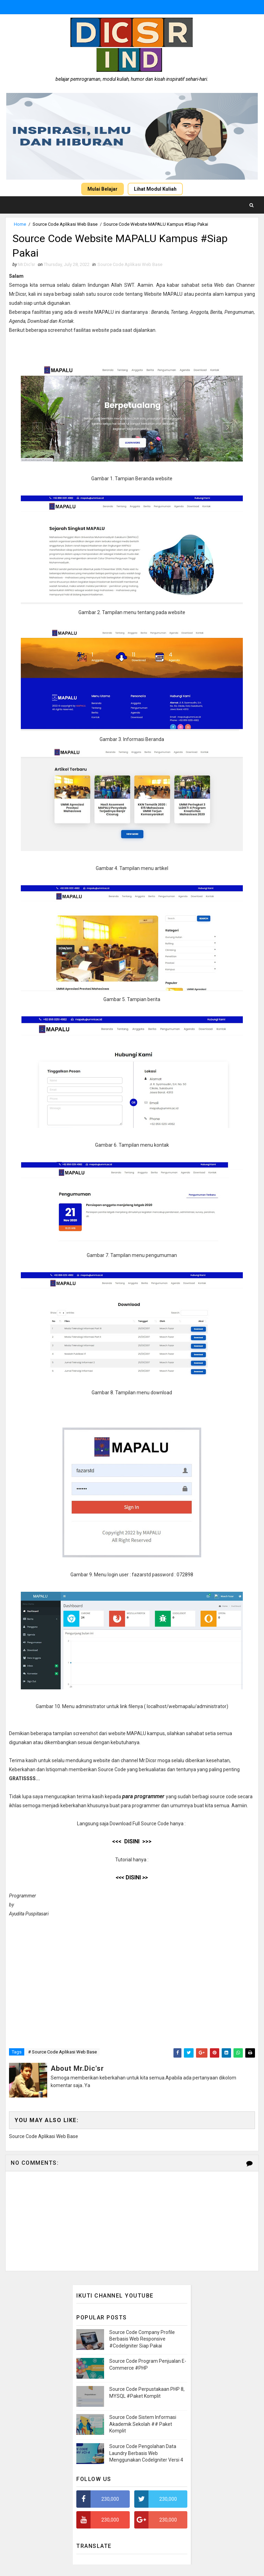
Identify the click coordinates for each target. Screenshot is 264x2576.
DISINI (132, 1878)
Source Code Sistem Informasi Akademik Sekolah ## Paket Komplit (142, 2425)
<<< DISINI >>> (132, 1842)
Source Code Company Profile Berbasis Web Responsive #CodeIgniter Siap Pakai (142, 2340)
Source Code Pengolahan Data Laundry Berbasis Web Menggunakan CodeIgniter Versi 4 (146, 2454)
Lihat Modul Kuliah (155, 189)
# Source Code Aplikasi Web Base (62, 2053)
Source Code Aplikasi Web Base (65, 224)
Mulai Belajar (102, 189)
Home (20, 224)
